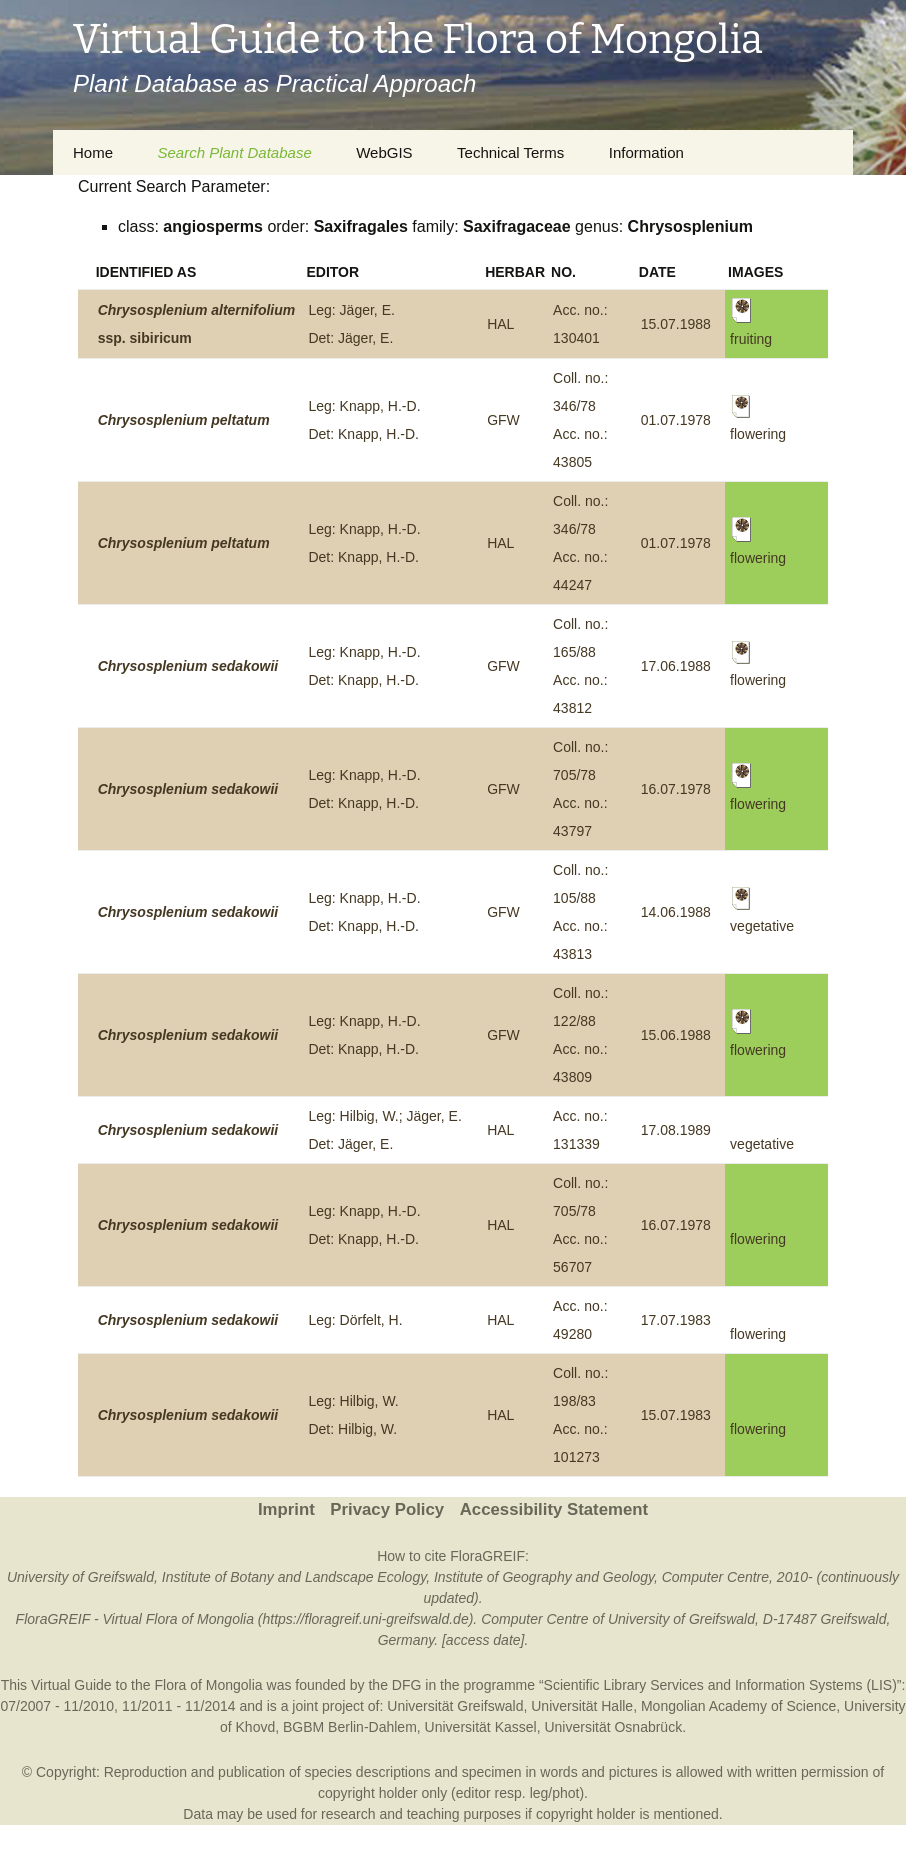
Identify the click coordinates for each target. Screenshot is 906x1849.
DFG (407, 1685)
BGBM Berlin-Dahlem (350, 1727)
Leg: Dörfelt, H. (355, 1320)
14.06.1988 (676, 912)
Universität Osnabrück (613, 1727)
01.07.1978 (676, 420)
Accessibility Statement (554, 1509)
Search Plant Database (234, 152)
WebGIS (384, 152)
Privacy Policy (387, 1509)
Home (93, 152)
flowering (758, 1239)
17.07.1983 (676, 1320)
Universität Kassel (481, 1727)
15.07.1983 (676, 1415)
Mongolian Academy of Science (738, 1706)
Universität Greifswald (455, 1706)
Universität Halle (582, 1706)
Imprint (286, 1509)
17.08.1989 (676, 1130)
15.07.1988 (676, 324)
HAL (500, 324)
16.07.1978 (676, 789)
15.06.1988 (676, 1035)
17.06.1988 (676, 666)
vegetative (762, 1144)
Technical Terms (510, 152)
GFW (503, 420)
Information (646, 152)
